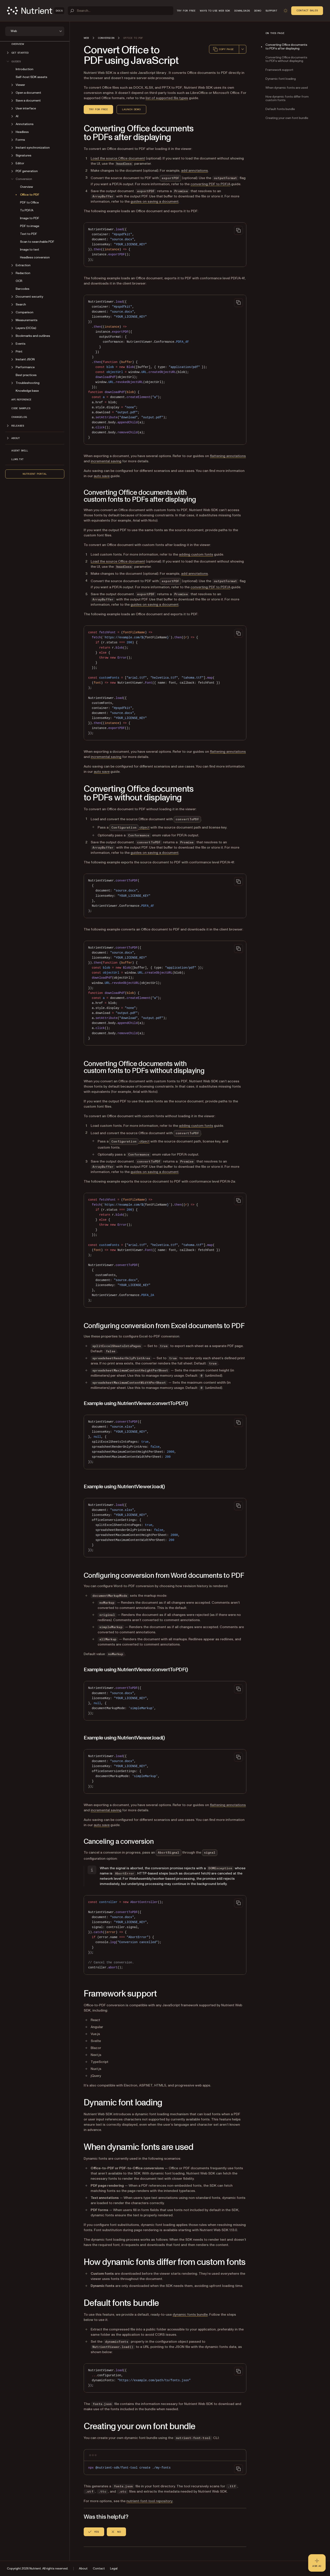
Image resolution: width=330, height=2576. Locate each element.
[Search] (120, 10)
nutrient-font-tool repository (149, 2501)
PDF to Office (29, 202)
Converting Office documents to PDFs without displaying (286, 59)
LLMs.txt (17, 459)
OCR (19, 281)
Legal (113, 2568)
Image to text (29, 249)
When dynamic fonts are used (286, 88)
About (83, 2568)
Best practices (26, 375)
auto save (102, 476)
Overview (17, 44)
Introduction (24, 69)
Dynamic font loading (280, 79)
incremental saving (106, 461)
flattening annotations (228, 456)
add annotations (194, 170)
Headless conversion (35, 257)
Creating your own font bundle (286, 118)
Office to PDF (29, 195)
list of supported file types (167, 98)
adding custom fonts (196, 554)
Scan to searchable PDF (37, 242)
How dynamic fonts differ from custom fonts (287, 98)
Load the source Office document (118, 158)
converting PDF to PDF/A (210, 184)
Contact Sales (307, 10)
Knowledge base (27, 391)
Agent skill (19, 450)
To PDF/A (26, 210)
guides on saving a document (155, 201)
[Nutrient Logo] (35, 11)
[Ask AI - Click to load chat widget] (317, 2563)
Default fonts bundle (280, 109)
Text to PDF (28, 234)
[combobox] (242, 49)
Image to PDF (29, 218)
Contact (99, 2568)
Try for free (98, 109)
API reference (21, 399)
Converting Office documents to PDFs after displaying (286, 47)
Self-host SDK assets (31, 77)
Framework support (279, 70)
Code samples (20, 408)
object (129, 827)
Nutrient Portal (35, 474)
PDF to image (29, 226)
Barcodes (22, 289)
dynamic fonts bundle (190, 2314)
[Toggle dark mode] (285, 10)
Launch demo (131, 109)
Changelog (19, 417)
